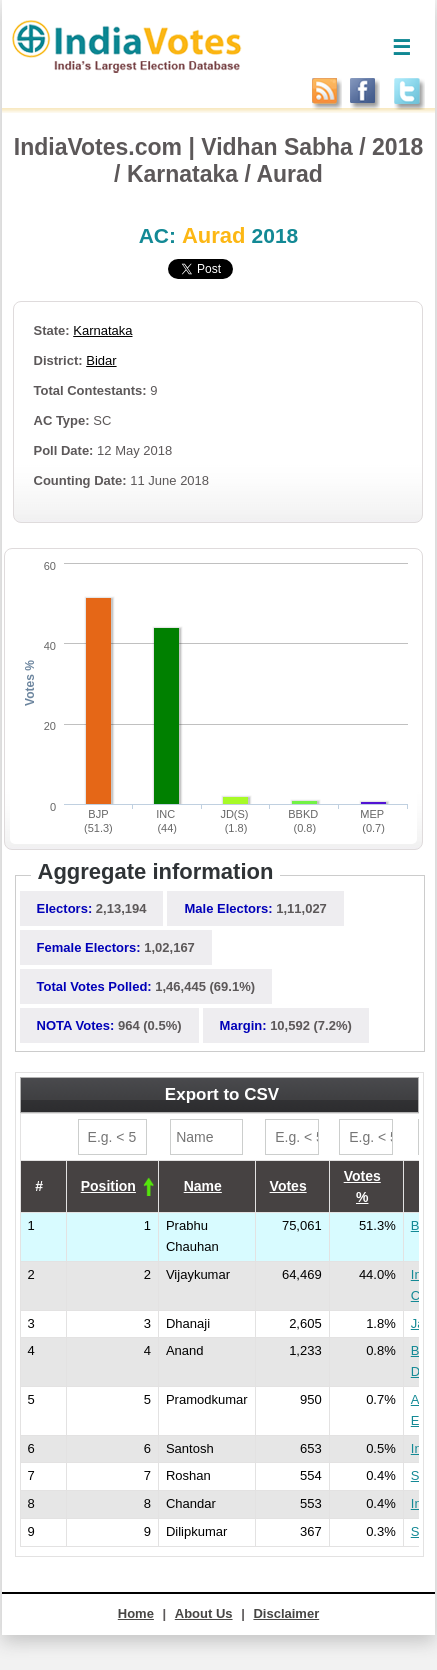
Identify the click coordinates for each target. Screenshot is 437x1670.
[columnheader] (112, 1186)
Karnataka (102, 330)
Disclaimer (286, 1613)
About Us (204, 1613)
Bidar (101, 360)
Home (136, 1613)
